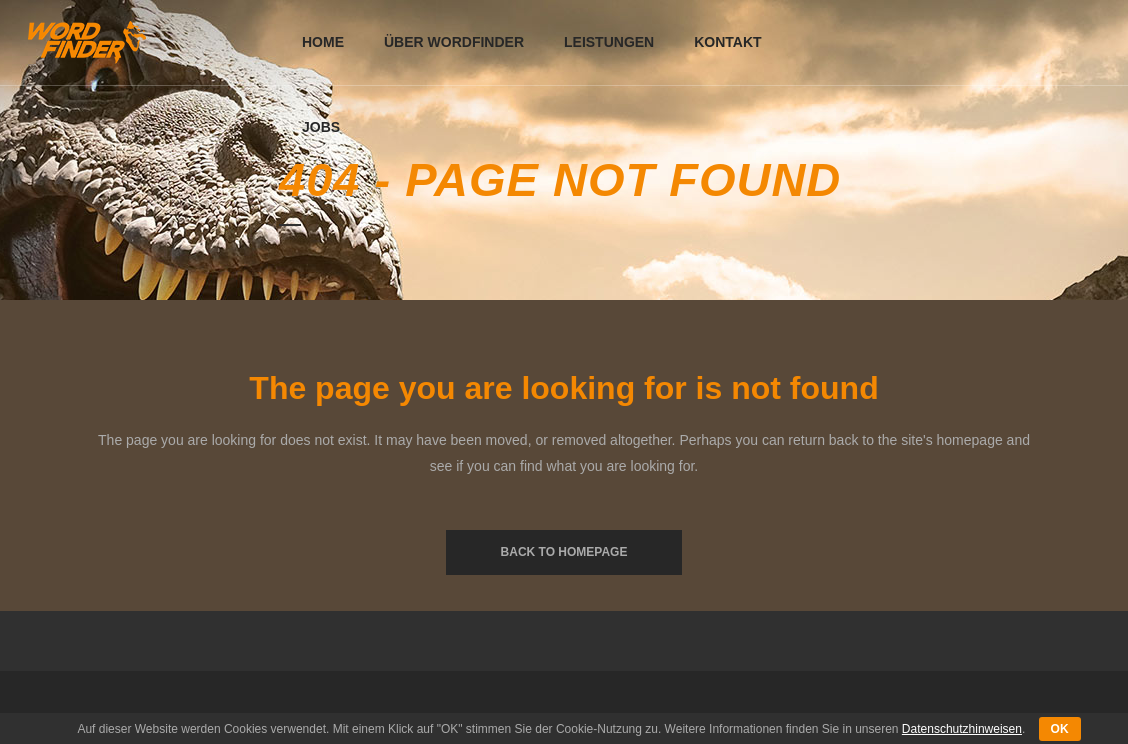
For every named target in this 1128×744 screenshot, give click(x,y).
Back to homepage (564, 552)
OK (1060, 729)
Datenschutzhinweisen (962, 729)
